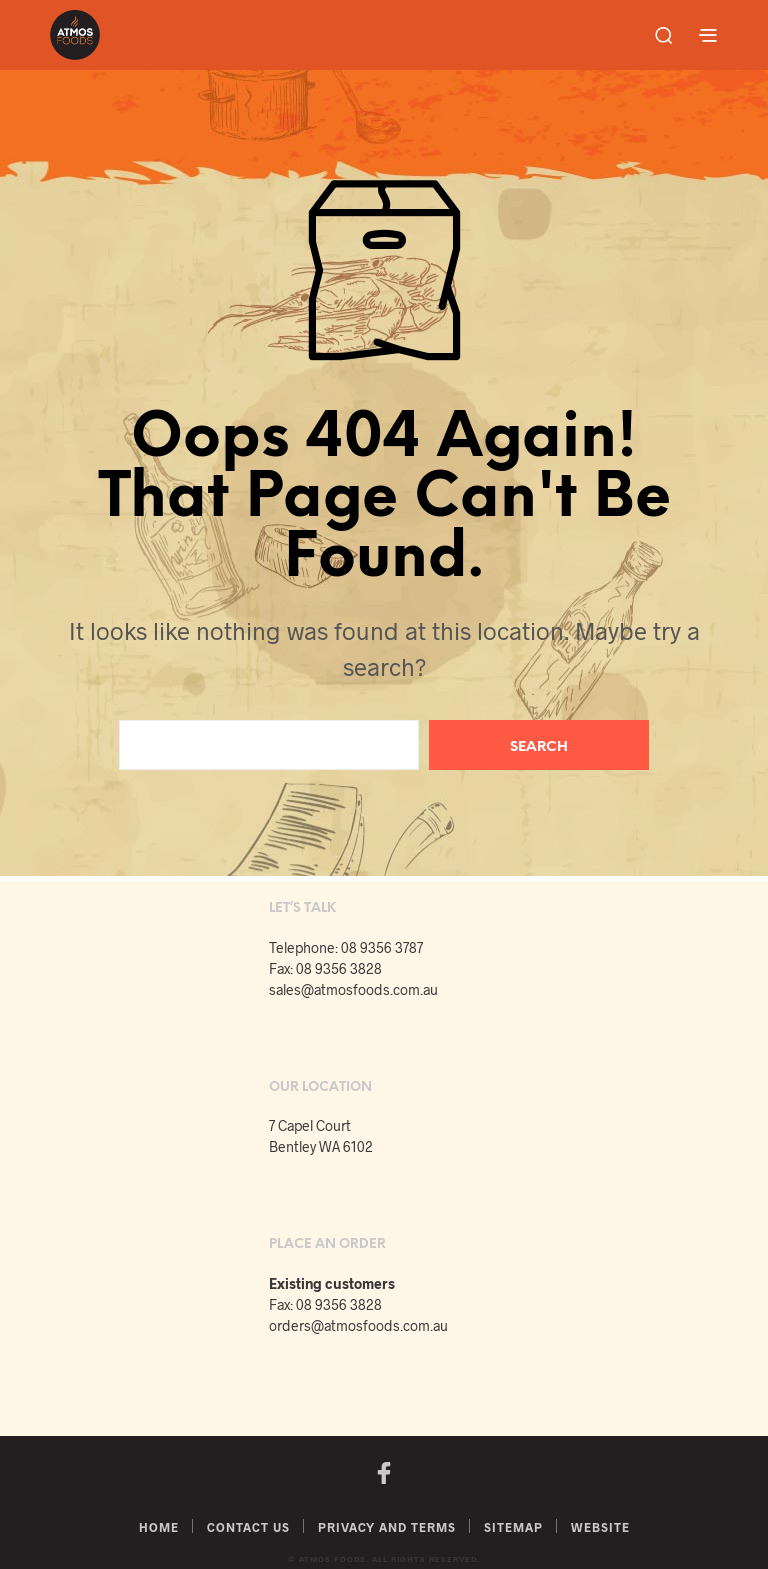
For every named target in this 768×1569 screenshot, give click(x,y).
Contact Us (248, 1527)
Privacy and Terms (387, 1527)
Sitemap (513, 1527)
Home (159, 1527)
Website (600, 1527)
